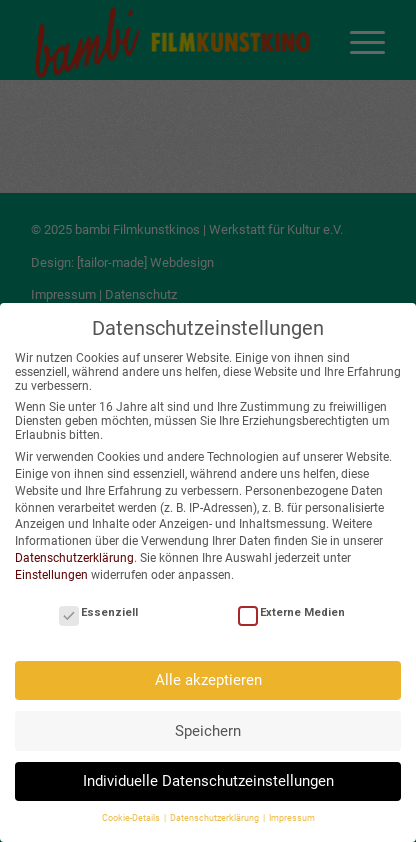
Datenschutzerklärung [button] (215, 814)
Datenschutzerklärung (74, 554)
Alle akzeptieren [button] (208, 676)
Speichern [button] (208, 726)
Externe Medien (291, 608)
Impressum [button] (292, 814)
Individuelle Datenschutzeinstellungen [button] (208, 777)
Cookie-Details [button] (132, 814)
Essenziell (98, 608)
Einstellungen (51, 570)
